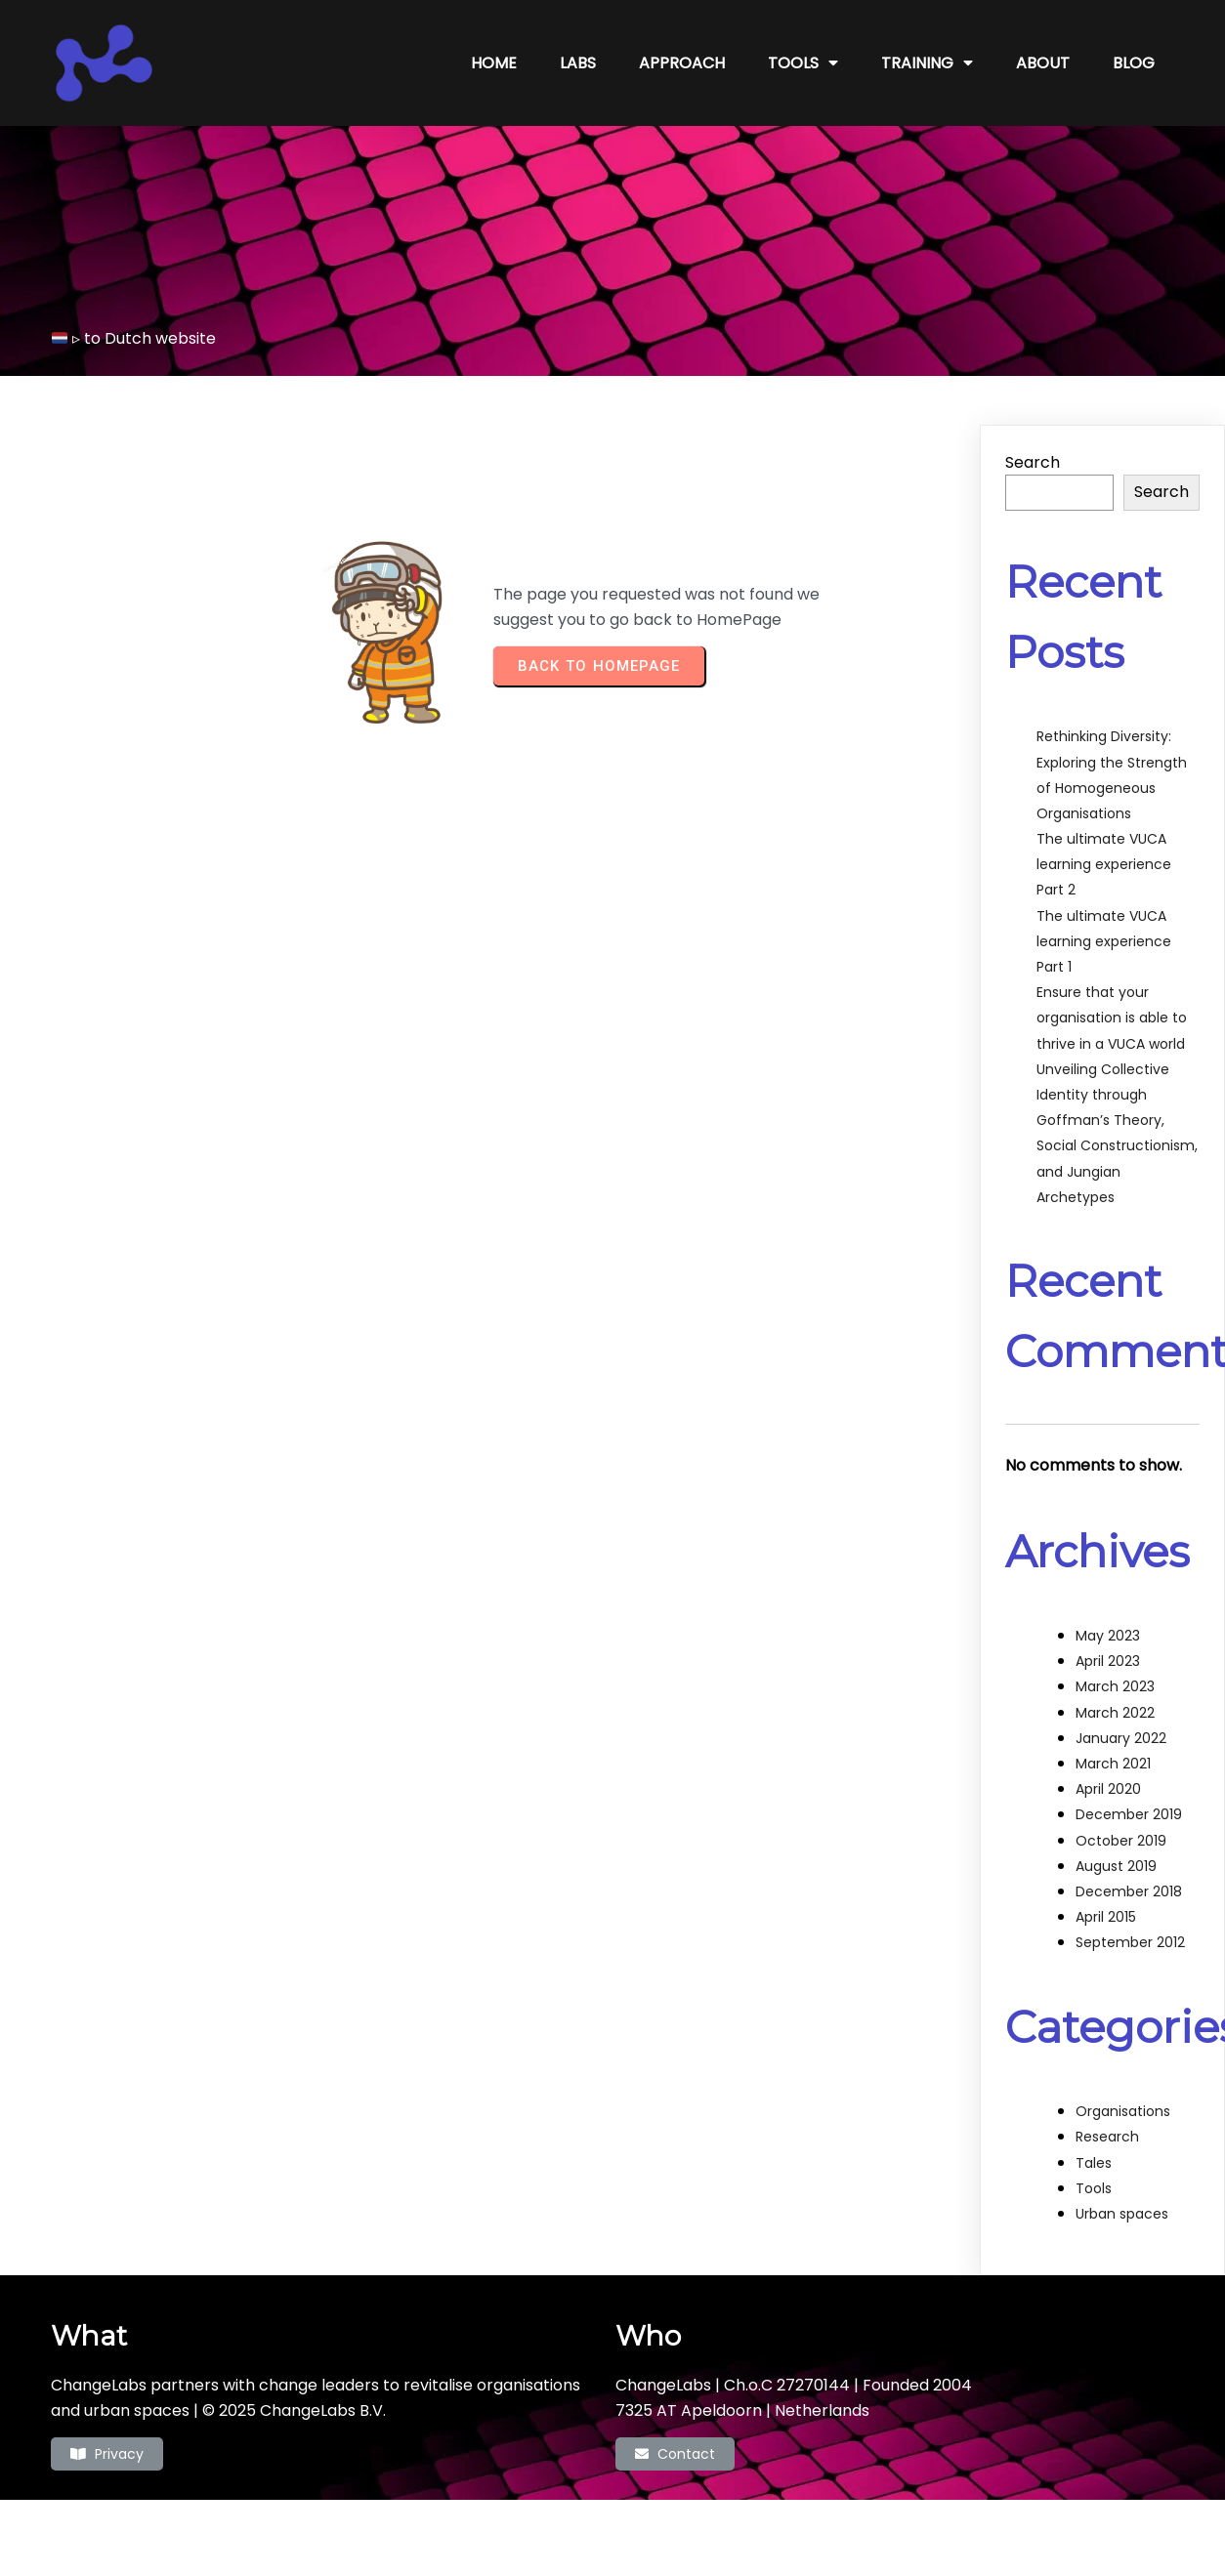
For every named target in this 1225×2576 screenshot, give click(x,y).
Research (1107, 2136)
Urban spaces (1122, 2213)
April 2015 (1106, 1917)
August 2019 (1116, 1866)
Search (1032, 462)
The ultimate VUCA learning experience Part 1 (1103, 941)
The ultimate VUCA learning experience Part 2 (1103, 864)
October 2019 (1121, 1840)
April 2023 (1108, 1661)
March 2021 (1113, 1763)
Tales (1094, 2163)
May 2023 (1108, 1635)
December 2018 (1129, 1891)
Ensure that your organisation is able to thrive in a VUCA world (1111, 1017)
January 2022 (1121, 1738)
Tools (1094, 2188)
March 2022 (1115, 1713)
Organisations (1123, 2111)
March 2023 (1115, 1686)
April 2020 (1108, 1789)
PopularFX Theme (695, 2527)
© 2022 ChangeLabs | (544, 2527)
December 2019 (1129, 1814)
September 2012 (1130, 1942)
